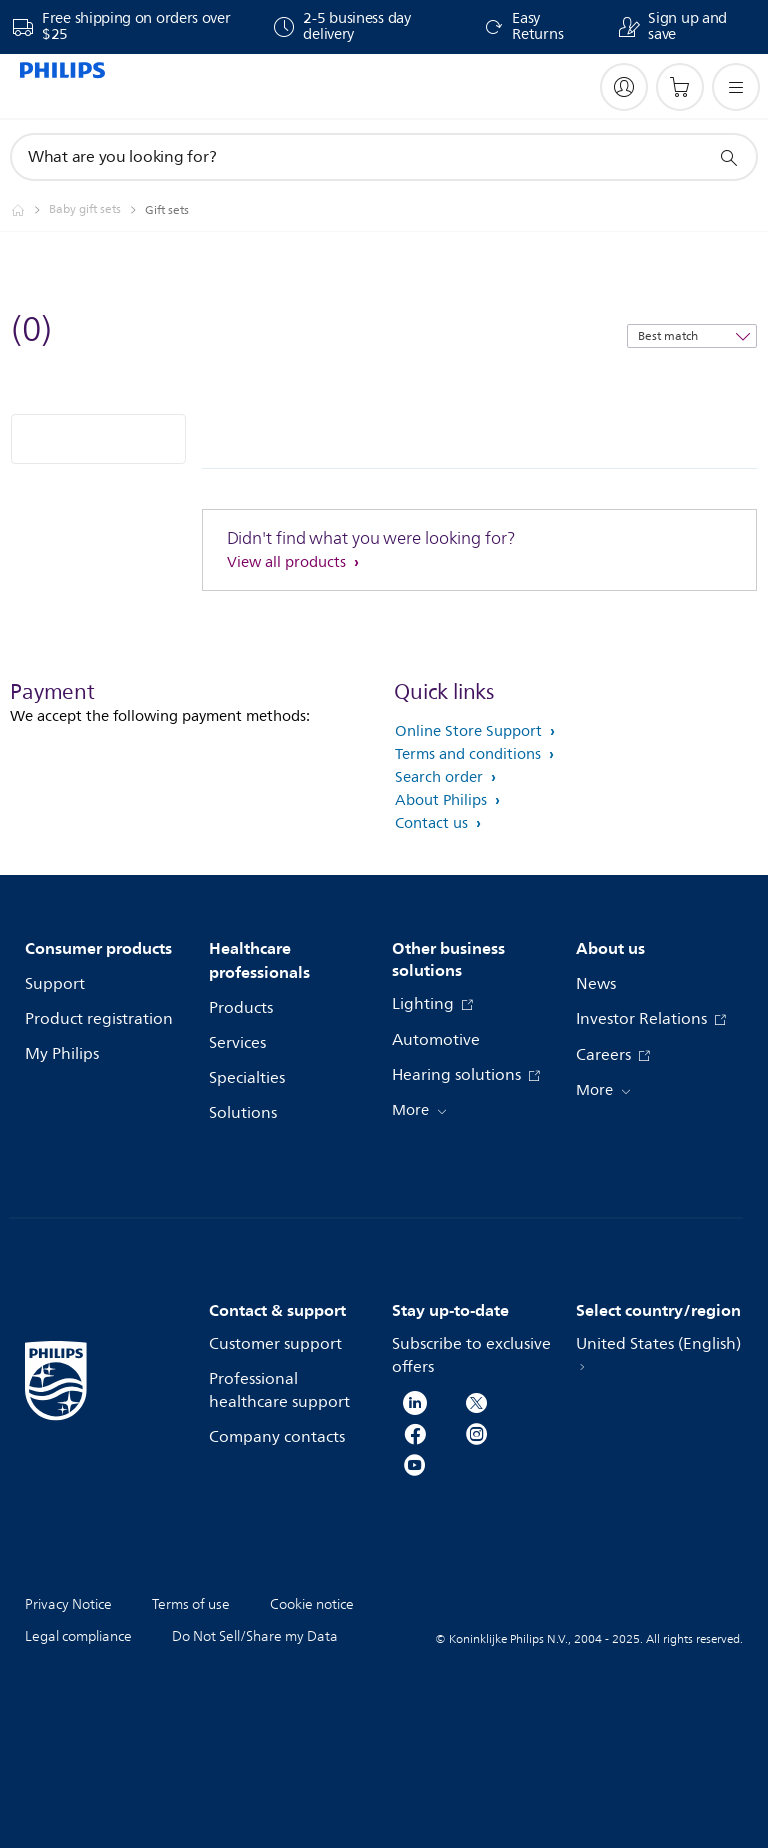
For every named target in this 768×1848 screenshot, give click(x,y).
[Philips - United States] (30, 210)
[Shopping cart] (680, 87)
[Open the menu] (736, 87)
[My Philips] (624, 87)
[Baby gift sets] (97, 210)
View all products (288, 562)
